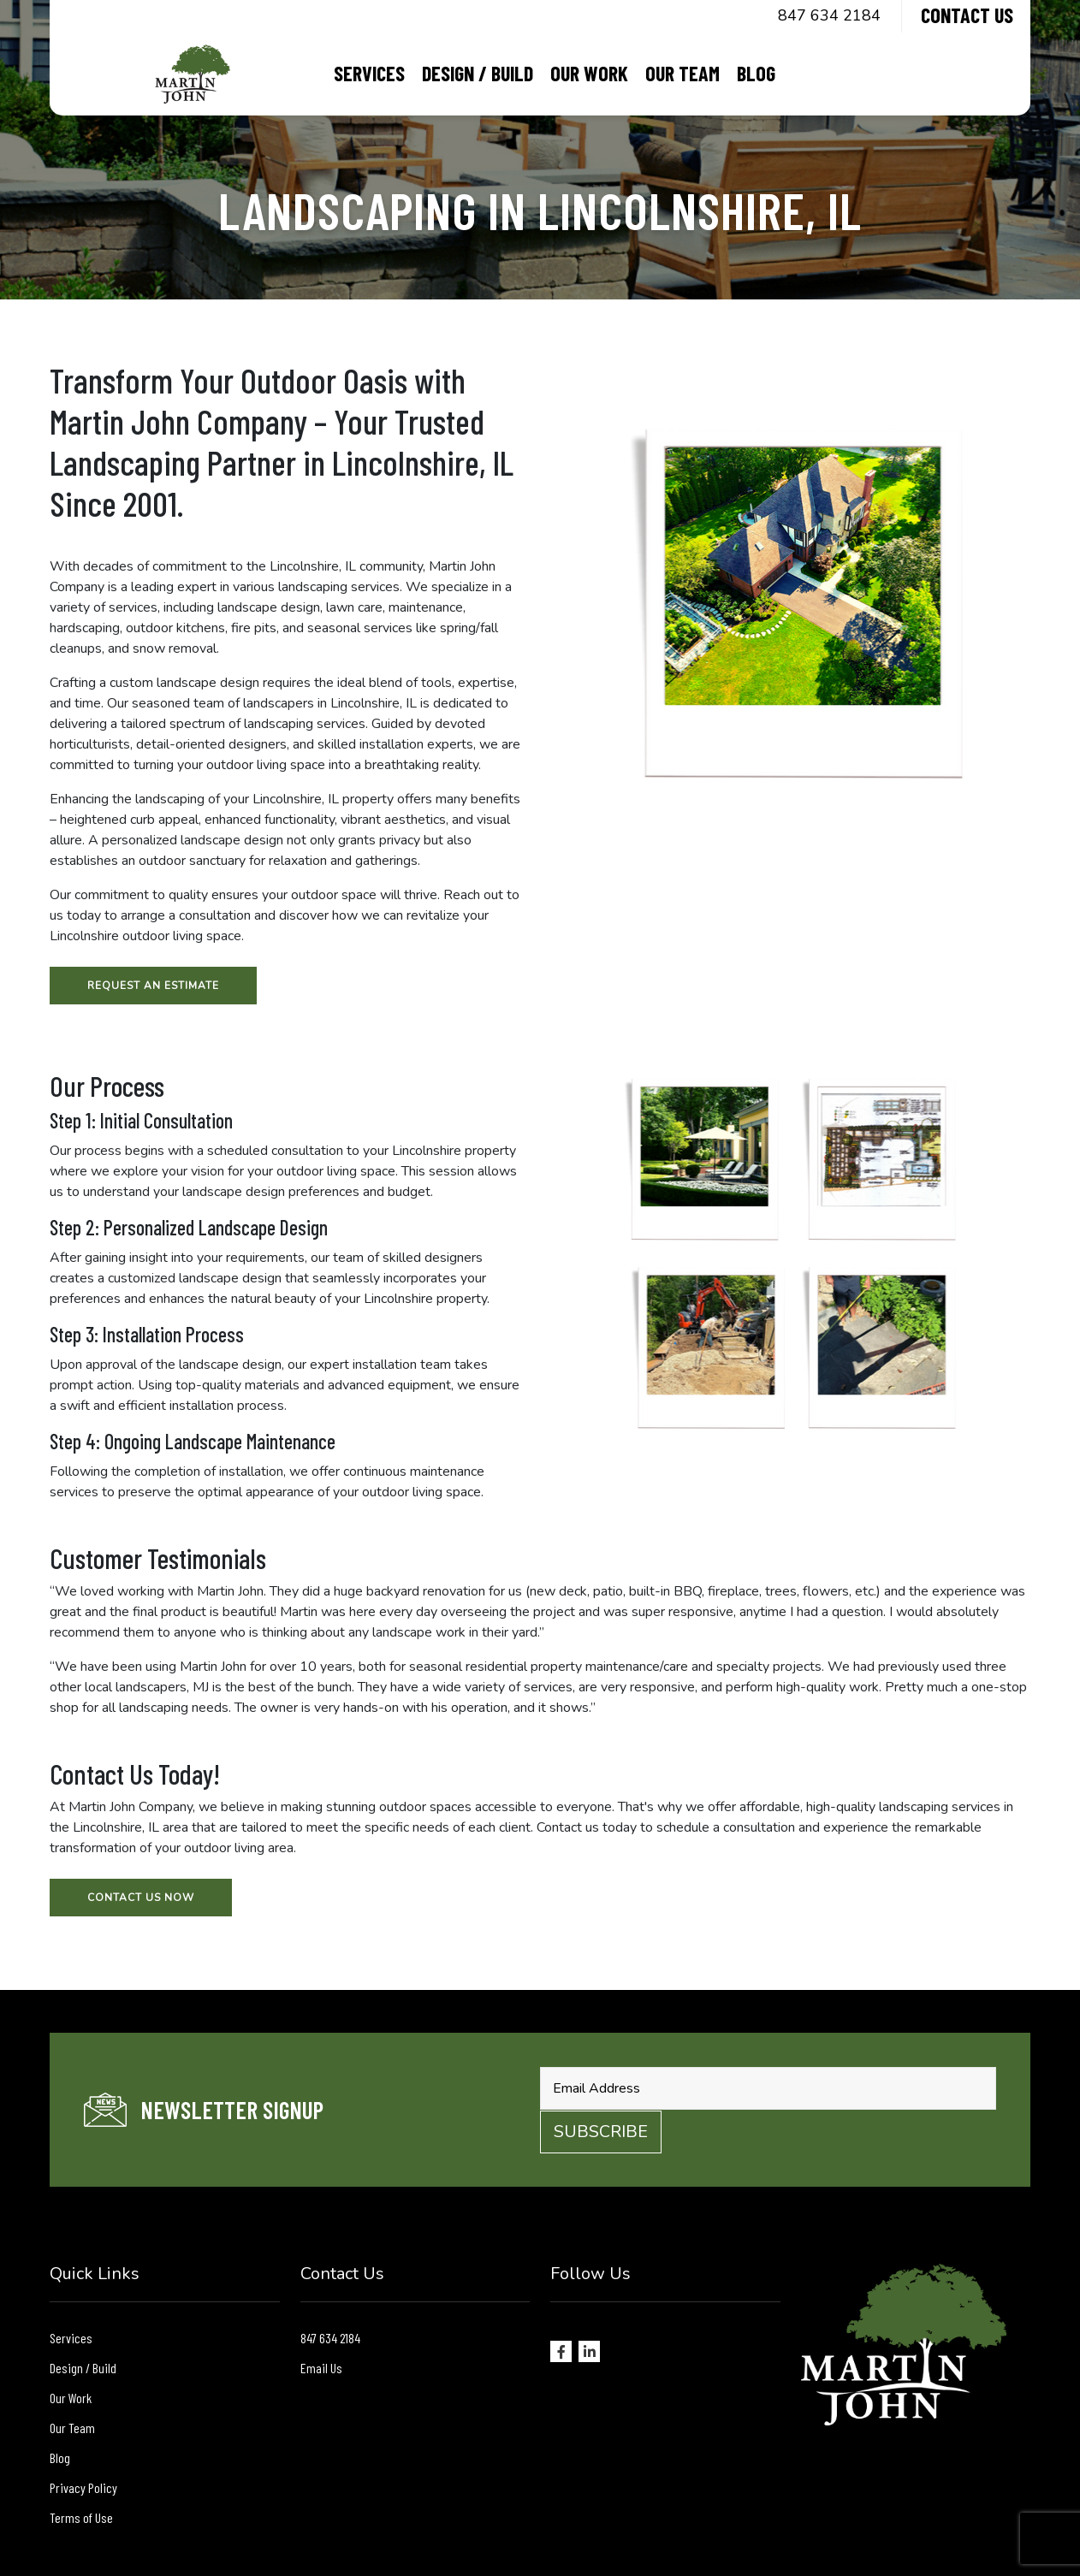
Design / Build (477, 73)
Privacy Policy (83, 2487)
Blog (756, 73)
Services (369, 73)
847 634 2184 (829, 15)
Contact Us (967, 15)
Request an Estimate (153, 985)
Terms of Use (81, 2517)
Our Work (589, 73)
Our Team (682, 73)
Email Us (321, 2368)
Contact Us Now (140, 1897)
